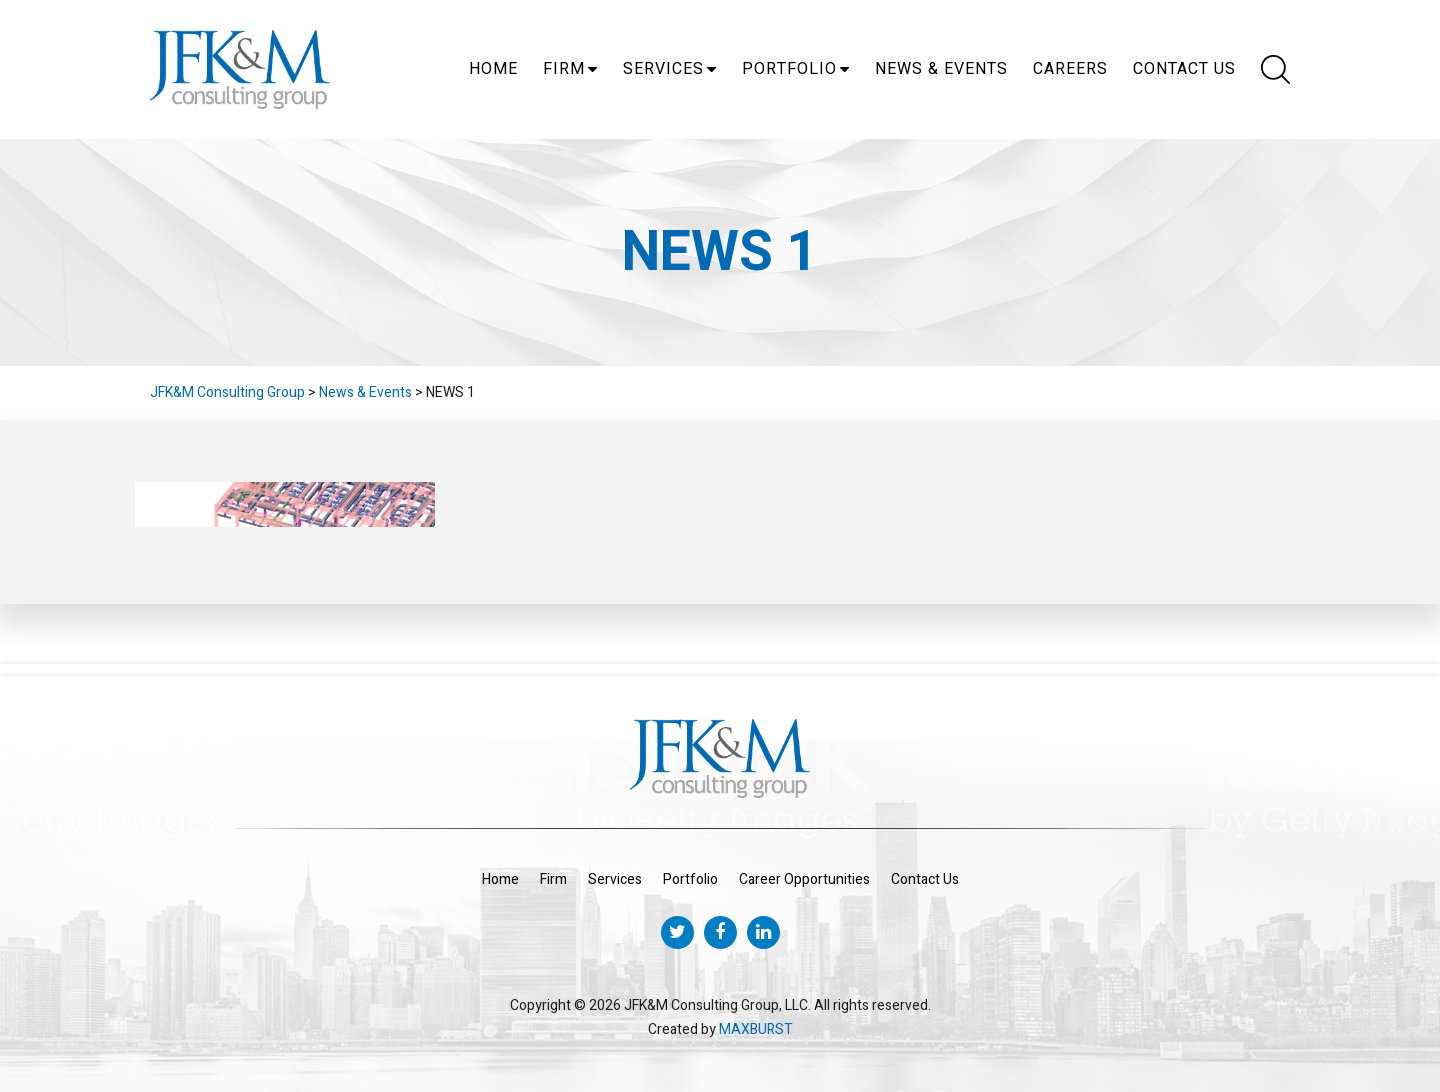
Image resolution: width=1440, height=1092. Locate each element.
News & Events (941, 69)
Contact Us (1184, 69)
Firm (564, 69)
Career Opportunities (804, 879)
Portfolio (789, 69)
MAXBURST (756, 1029)
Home (493, 69)
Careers (1070, 69)
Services (663, 69)
